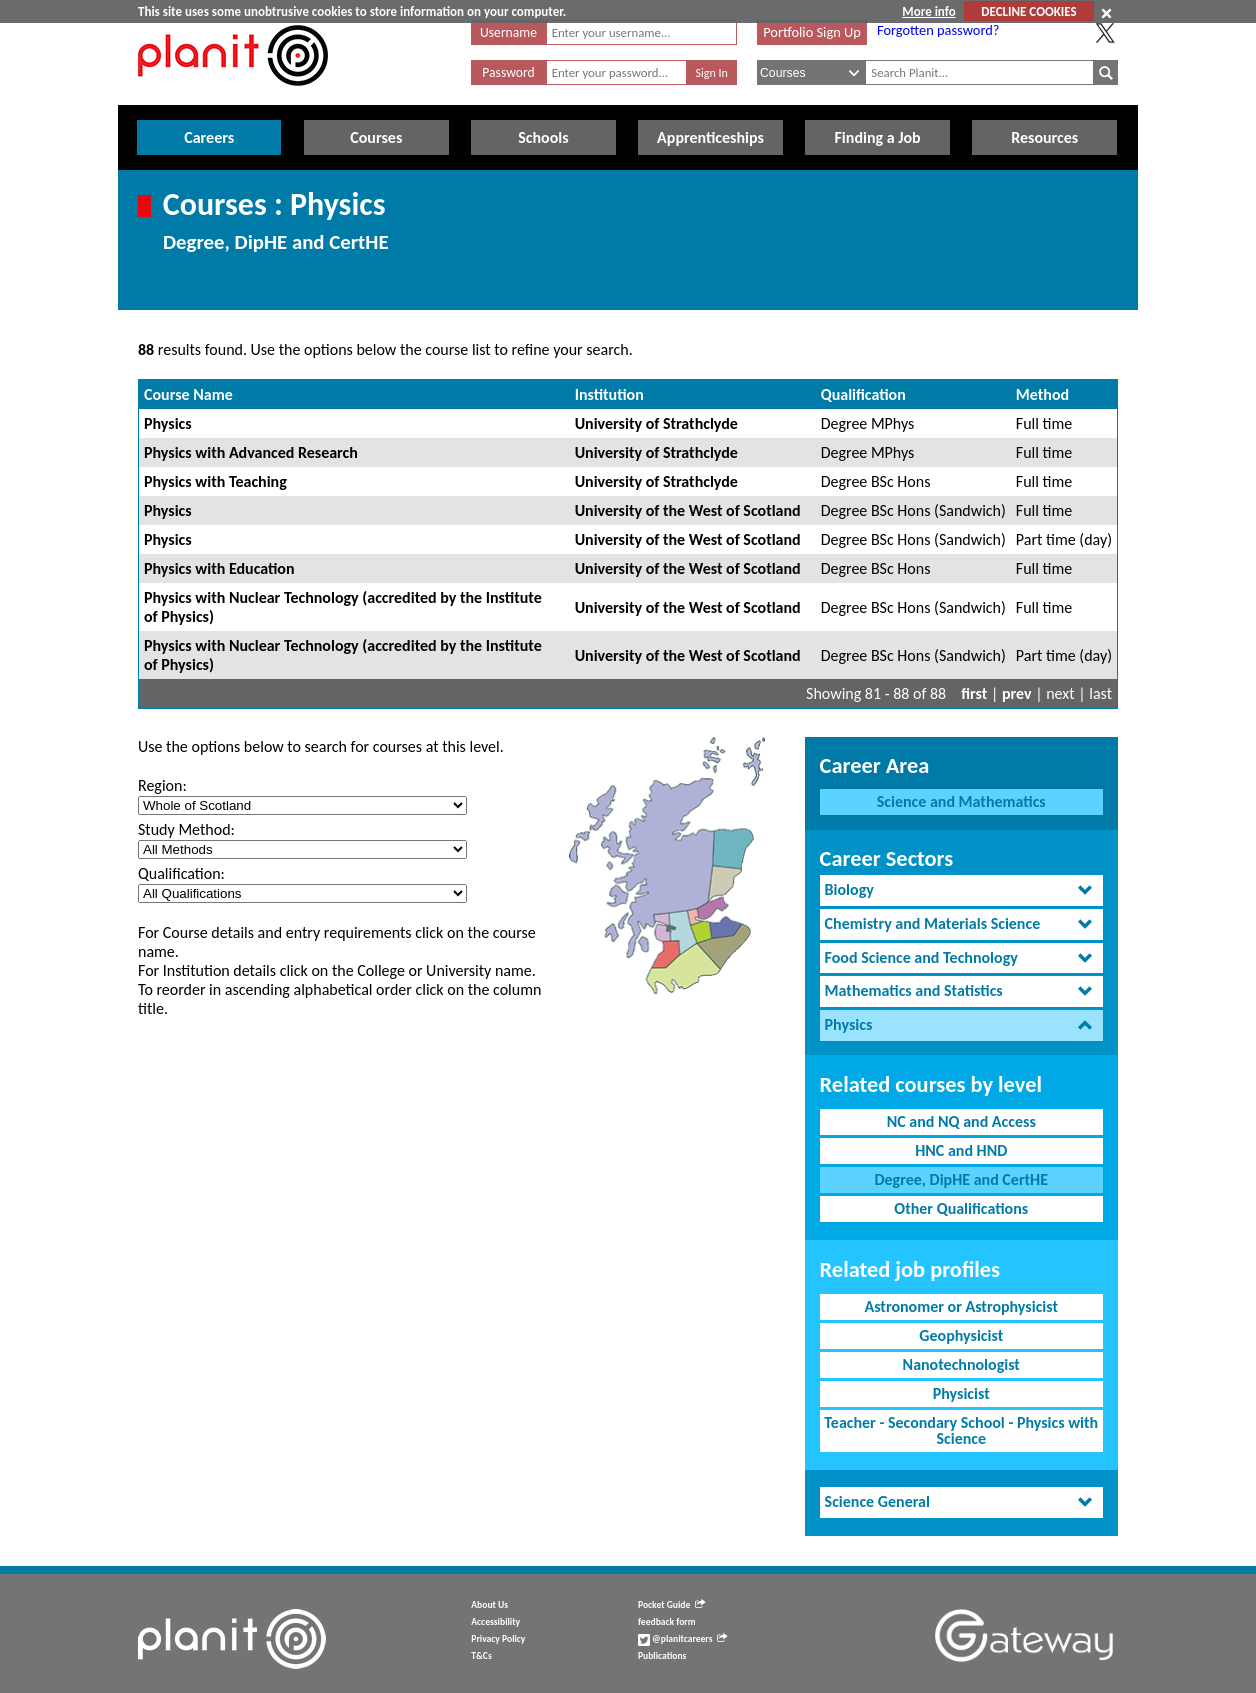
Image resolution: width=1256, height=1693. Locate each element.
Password (508, 72)
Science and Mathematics (961, 801)
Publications (662, 1656)
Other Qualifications (961, 1208)
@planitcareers (683, 1639)
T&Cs (481, 1656)
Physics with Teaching (215, 481)
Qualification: (181, 873)
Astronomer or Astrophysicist (961, 1306)
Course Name (188, 394)
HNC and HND (961, 1150)
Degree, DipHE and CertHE (961, 1179)
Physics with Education (219, 568)
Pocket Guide (671, 1605)
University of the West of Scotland (688, 510)
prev (1017, 693)
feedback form (667, 1622)
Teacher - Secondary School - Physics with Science (961, 1430)
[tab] (961, 890)
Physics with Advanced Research (251, 452)
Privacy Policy (498, 1639)
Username (508, 32)
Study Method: (186, 829)
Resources (1044, 137)
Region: (162, 785)
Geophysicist (961, 1335)
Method (1042, 394)
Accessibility (495, 1622)
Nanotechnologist (961, 1364)
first (974, 693)
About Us (489, 1605)
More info (928, 11)
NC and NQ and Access (961, 1121)
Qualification (863, 394)
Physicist (961, 1393)
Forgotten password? (938, 30)
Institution (609, 394)
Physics (168, 423)
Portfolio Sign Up (812, 32)
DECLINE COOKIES (1028, 11)
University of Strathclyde (656, 423)
